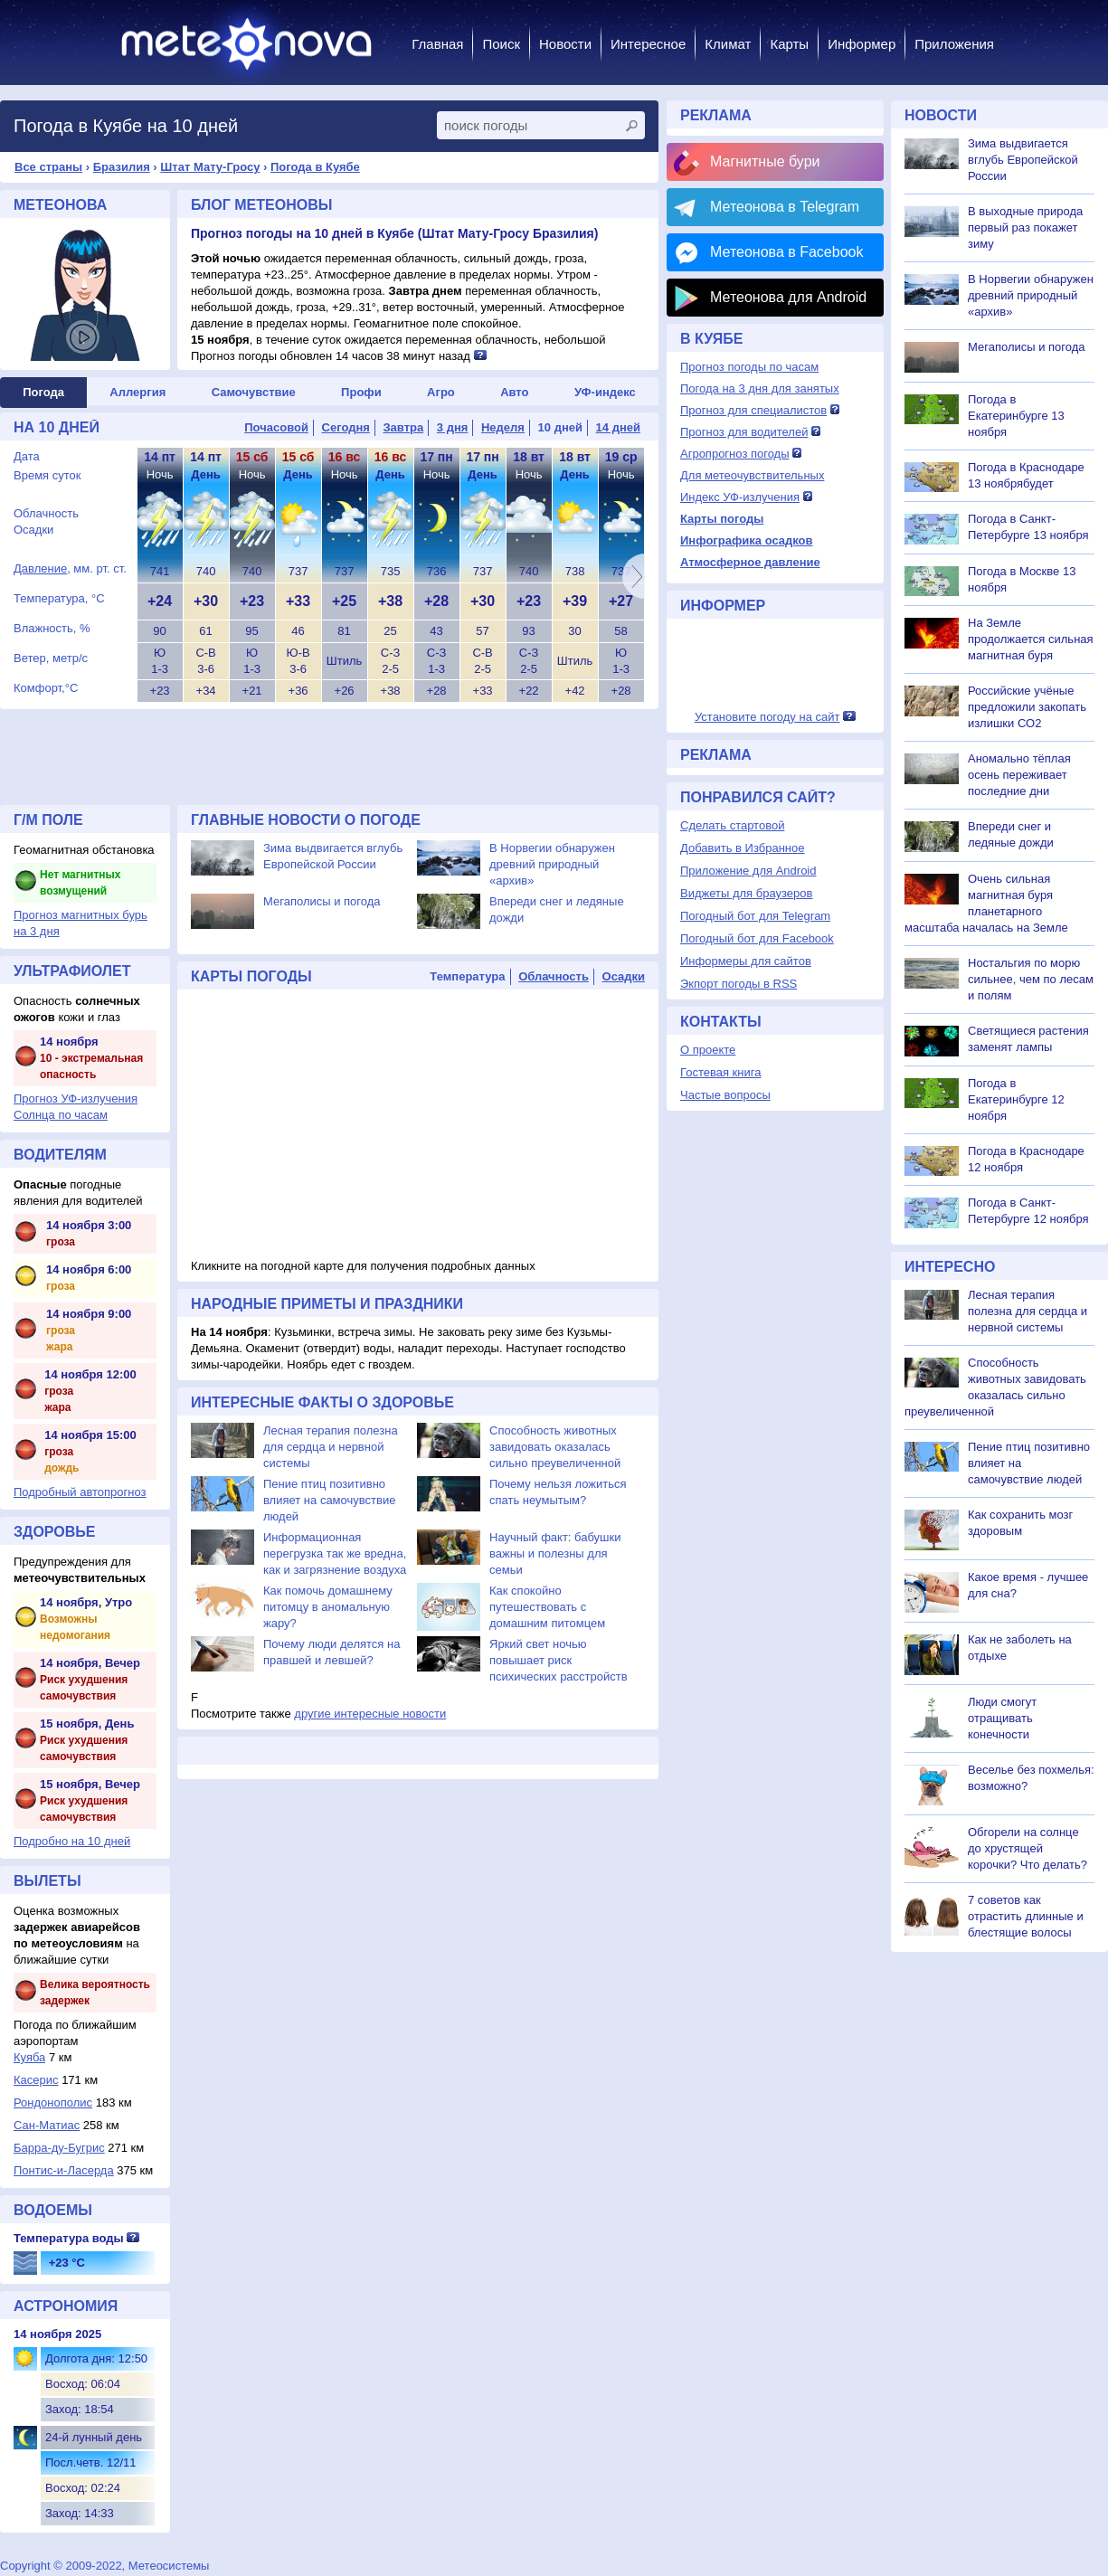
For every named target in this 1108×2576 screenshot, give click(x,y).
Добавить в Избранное (742, 848)
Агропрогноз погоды (735, 453)
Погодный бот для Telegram (755, 916)
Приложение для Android (748, 870)
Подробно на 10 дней (72, 1841)
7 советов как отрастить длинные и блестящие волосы (1026, 1916)
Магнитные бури (765, 161)
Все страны (48, 167)
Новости (565, 44)
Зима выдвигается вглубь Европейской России (1023, 160)
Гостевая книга (720, 1072)
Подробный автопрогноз (80, 1492)
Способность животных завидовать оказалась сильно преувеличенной (554, 1447)
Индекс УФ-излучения (740, 497)
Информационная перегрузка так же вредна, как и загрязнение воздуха (334, 1553)
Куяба (29, 2057)
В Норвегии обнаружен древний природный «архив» (552, 864)
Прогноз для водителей (744, 432)
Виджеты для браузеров (746, 893)
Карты (789, 44)
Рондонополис (53, 2102)
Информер (861, 44)
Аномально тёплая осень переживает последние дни (1019, 775)
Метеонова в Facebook (786, 252)
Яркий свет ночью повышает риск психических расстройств (558, 1660)
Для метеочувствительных (752, 475)
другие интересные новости (370, 1713)
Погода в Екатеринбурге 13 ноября (1016, 416)
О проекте (707, 1049)
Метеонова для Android (788, 297)
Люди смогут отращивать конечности (1002, 1718)
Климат (728, 44)
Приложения (954, 44)
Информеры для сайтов (745, 961)
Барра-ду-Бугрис (59, 2148)
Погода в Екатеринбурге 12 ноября (1016, 1099)
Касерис (36, 2080)
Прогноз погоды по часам (749, 367)
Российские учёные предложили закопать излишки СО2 (1027, 707)
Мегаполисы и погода (322, 901)
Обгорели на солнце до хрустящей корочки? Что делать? (1027, 1848)
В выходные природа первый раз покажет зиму (1025, 227)
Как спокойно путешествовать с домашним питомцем (547, 1607)
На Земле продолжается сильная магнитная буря (1031, 639)
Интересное (648, 44)
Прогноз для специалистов (753, 410)
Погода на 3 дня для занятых (759, 388)
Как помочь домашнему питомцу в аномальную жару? (328, 1607)
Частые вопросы (725, 1095)
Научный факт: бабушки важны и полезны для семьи (555, 1553)
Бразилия (121, 167)
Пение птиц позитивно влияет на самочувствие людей (329, 1500)
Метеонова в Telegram (784, 206)
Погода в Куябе (315, 167)
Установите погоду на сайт (767, 717)
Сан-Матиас (47, 2125)
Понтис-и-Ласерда (64, 2170)
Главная (437, 44)
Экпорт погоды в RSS (738, 983)
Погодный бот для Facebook (757, 938)
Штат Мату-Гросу (210, 167)
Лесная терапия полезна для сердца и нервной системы (330, 1447)
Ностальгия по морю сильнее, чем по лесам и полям (1031, 979)
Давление (40, 568)
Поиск (501, 44)
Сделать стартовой (732, 825)
